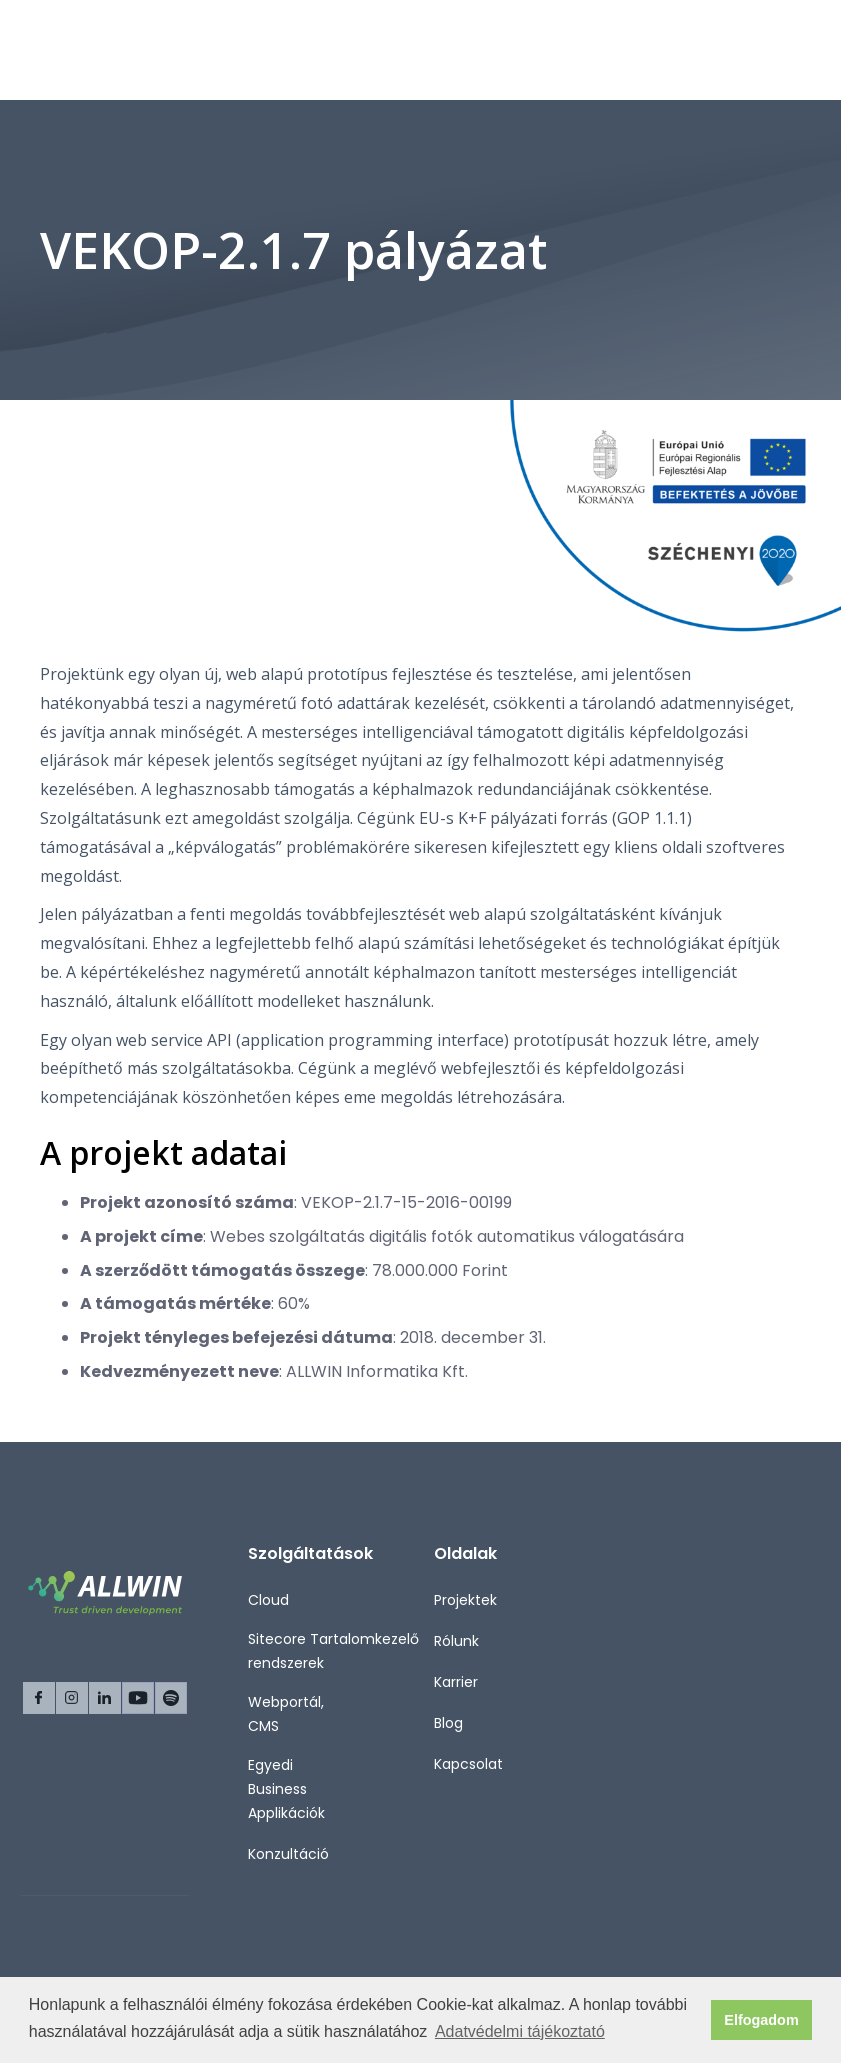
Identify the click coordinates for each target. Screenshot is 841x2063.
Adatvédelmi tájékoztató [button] (520, 2031)
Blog (448, 1723)
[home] (108, 50)
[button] (789, 50)
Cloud (268, 1600)
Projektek (465, 1600)
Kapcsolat (468, 1764)
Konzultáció (288, 1854)
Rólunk (456, 1641)
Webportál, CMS (286, 1714)
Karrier (456, 1682)
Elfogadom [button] (761, 2020)
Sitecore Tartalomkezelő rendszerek (333, 1651)
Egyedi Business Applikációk (286, 1789)
